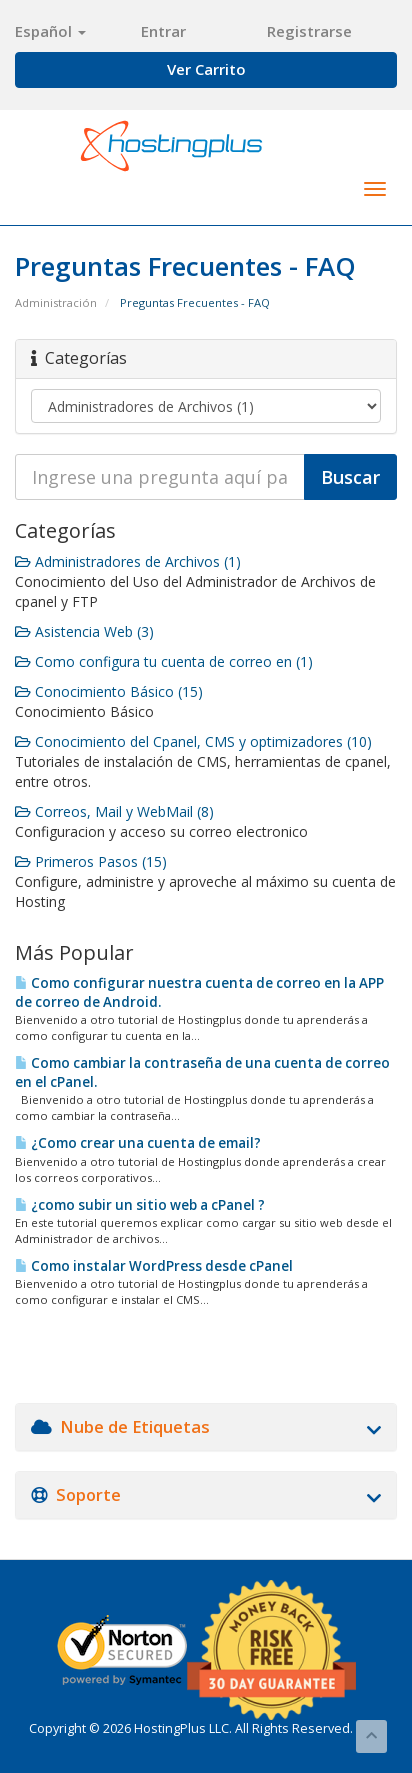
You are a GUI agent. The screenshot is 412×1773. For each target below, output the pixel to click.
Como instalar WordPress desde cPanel (154, 1266)
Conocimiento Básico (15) (109, 691)
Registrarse (309, 31)
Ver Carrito (206, 69)
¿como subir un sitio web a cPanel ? (140, 1205)
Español (50, 31)
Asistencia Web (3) (84, 631)
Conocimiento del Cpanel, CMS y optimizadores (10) (193, 741)
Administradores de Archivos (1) (128, 561)
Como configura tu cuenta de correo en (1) (164, 661)
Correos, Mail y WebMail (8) (114, 811)
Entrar (163, 31)
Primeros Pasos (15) (91, 861)
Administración (56, 302)
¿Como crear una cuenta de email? (138, 1143)
